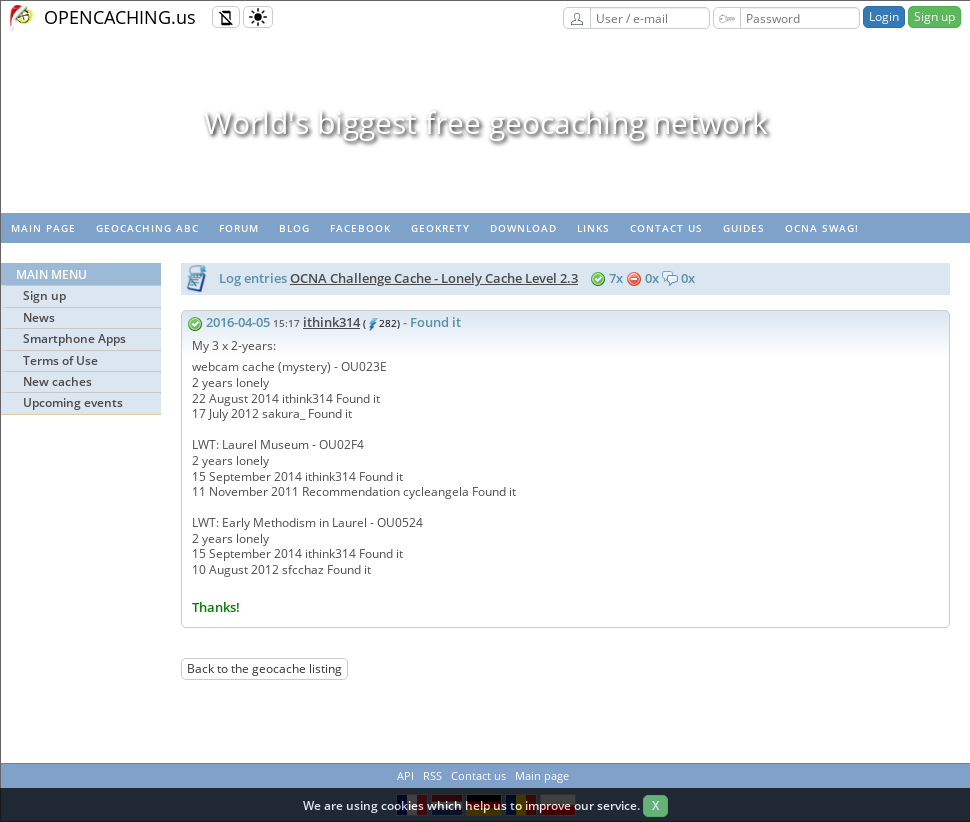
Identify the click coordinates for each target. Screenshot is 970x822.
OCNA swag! (822, 228)
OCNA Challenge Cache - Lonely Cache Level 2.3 (434, 278)
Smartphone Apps (74, 338)
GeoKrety (440, 228)
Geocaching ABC (147, 228)
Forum (239, 228)
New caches (57, 381)
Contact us (666, 228)
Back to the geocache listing (264, 668)
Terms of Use (60, 360)
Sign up (934, 16)
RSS (432, 775)
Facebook (360, 228)
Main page (43, 228)
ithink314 (331, 322)
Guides (744, 228)
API (405, 775)
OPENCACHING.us (120, 17)
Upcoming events (73, 402)
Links (593, 228)
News (39, 317)
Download (523, 228)
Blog (294, 228)
